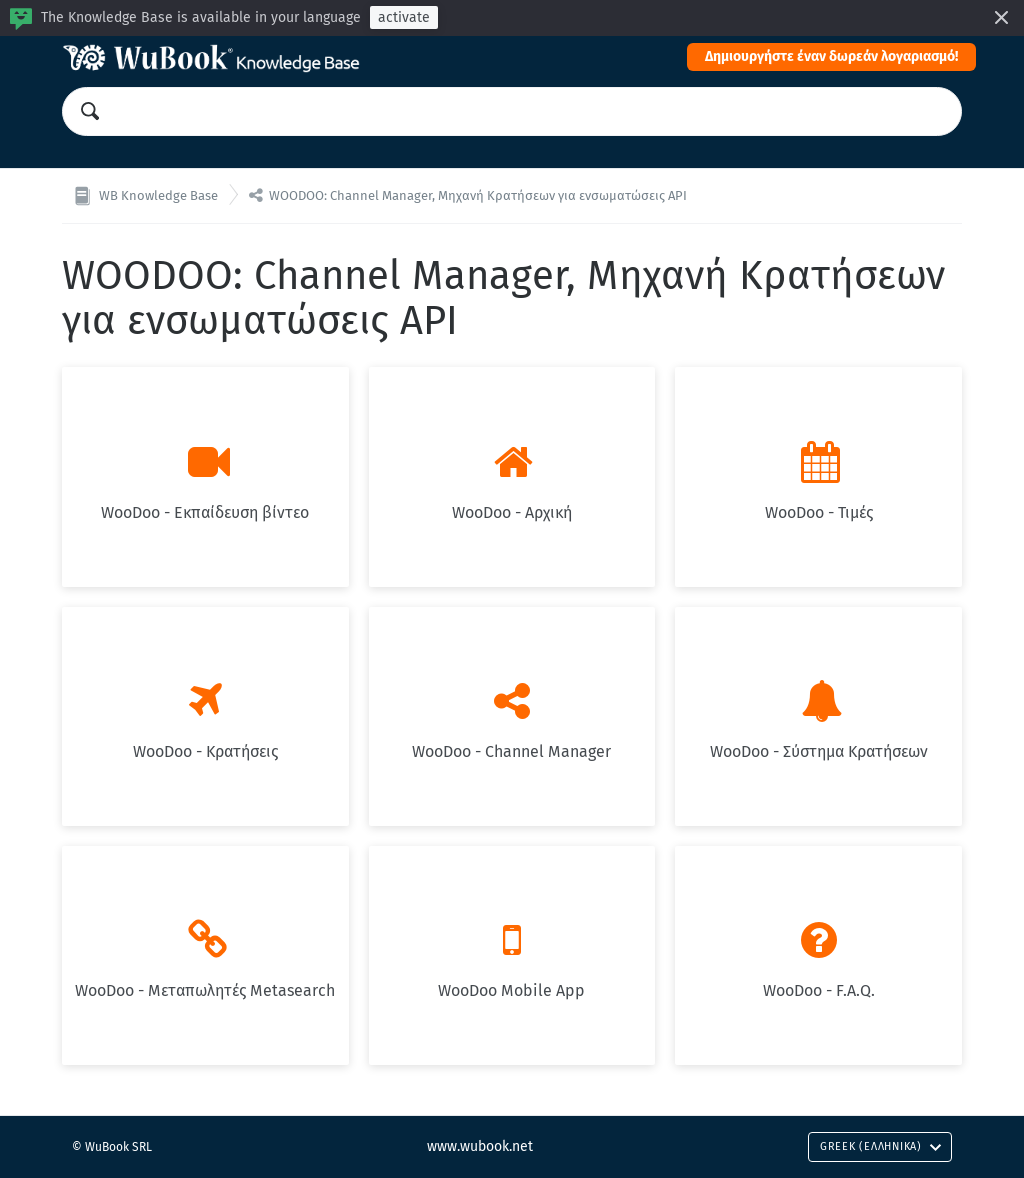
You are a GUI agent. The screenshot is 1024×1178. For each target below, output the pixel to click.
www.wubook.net (480, 1146)
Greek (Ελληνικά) (881, 1146)
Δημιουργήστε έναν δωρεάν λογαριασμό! (831, 56)
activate (404, 17)
